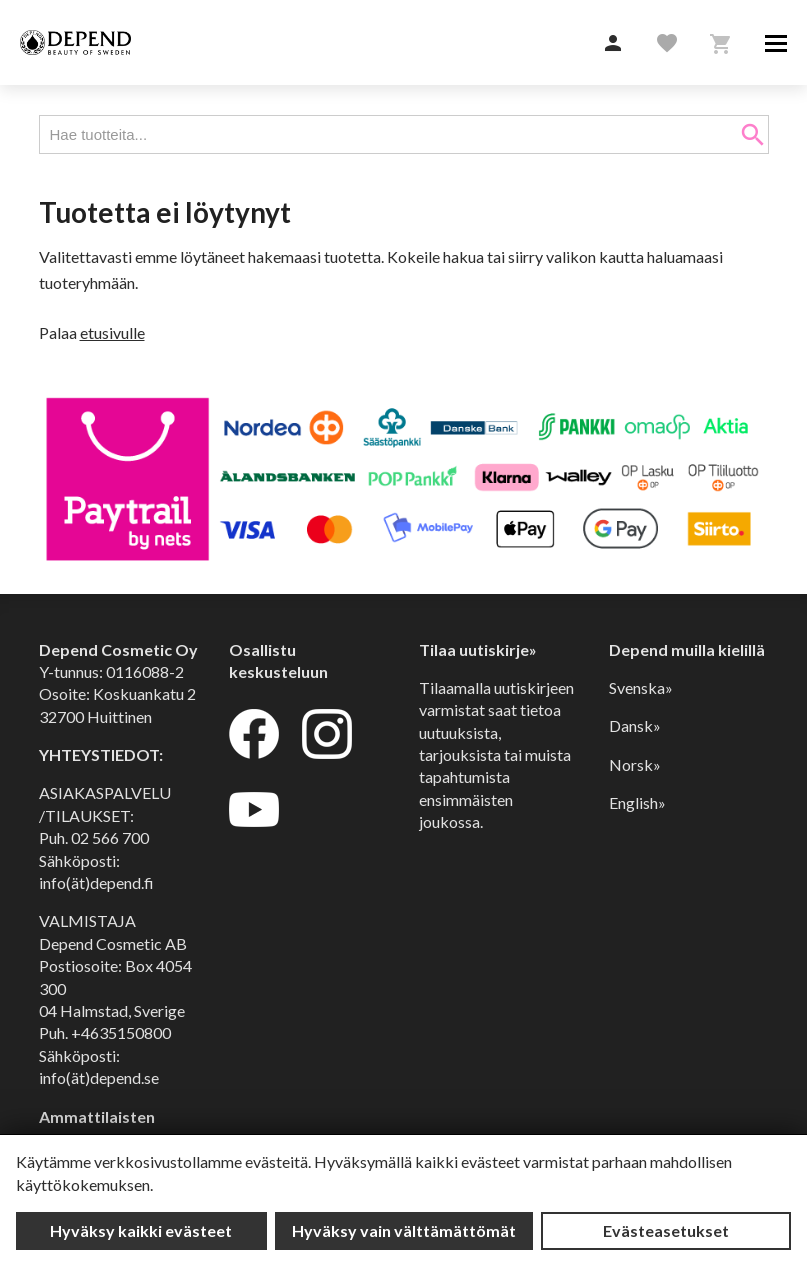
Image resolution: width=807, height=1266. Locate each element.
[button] (613, 44)
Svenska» (641, 687)
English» (637, 802)
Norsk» (635, 764)
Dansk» (635, 725)
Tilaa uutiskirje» (478, 649)
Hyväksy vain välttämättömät (404, 1230)
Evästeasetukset (666, 1230)
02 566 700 (110, 837)
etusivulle (112, 332)
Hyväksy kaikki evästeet (141, 1230)
